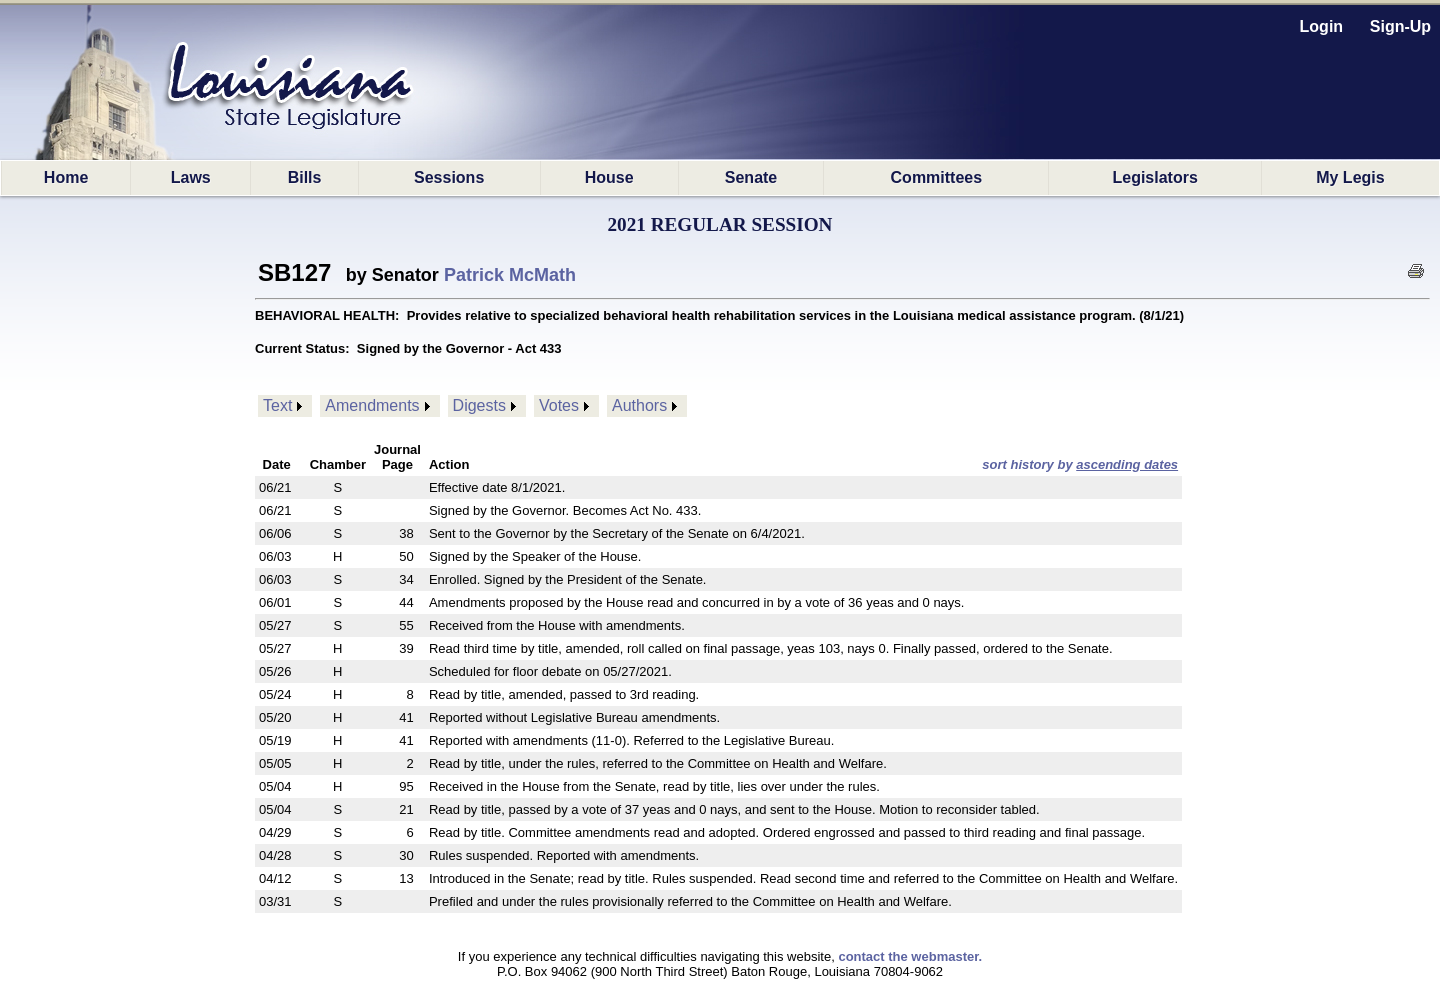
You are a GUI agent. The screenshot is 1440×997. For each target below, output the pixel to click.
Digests (479, 405)
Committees (937, 177)
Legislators (1154, 177)
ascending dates (1127, 464)
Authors (639, 405)
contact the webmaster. (910, 956)
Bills (305, 177)
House (609, 177)
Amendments (372, 405)
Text (277, 405)
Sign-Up (1400, 26)
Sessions (449, 177)
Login (1322, 26)
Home (66, 177)
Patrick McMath (510, 275)
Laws (191, 177)
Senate (751, 177)
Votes (559, 405)
